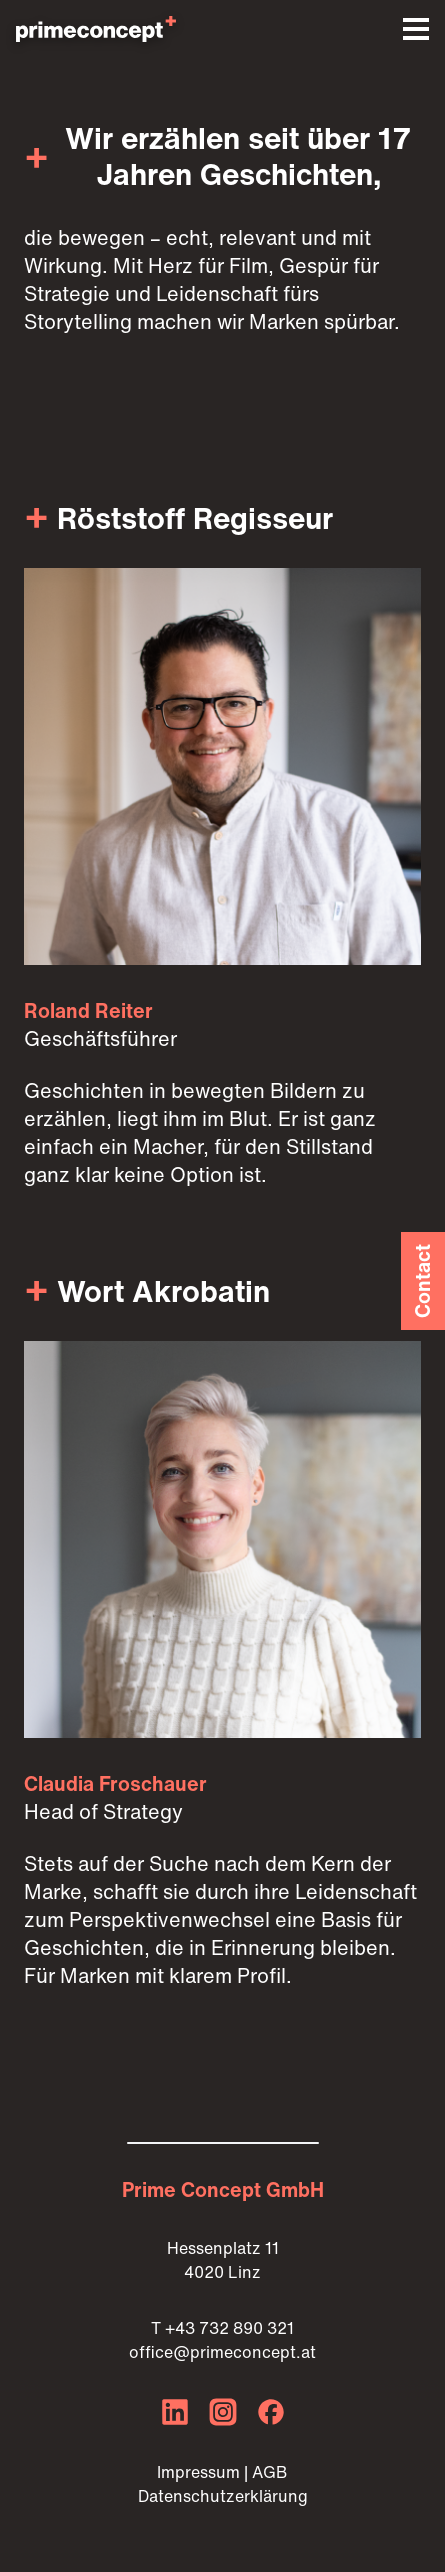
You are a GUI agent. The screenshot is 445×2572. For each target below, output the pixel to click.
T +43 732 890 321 (222, 2328)
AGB (270, 2472)
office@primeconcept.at (222, 2352)
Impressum (198, 2472)
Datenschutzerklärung (223, 2496)
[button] (416, 29)
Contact (422, 1281)
